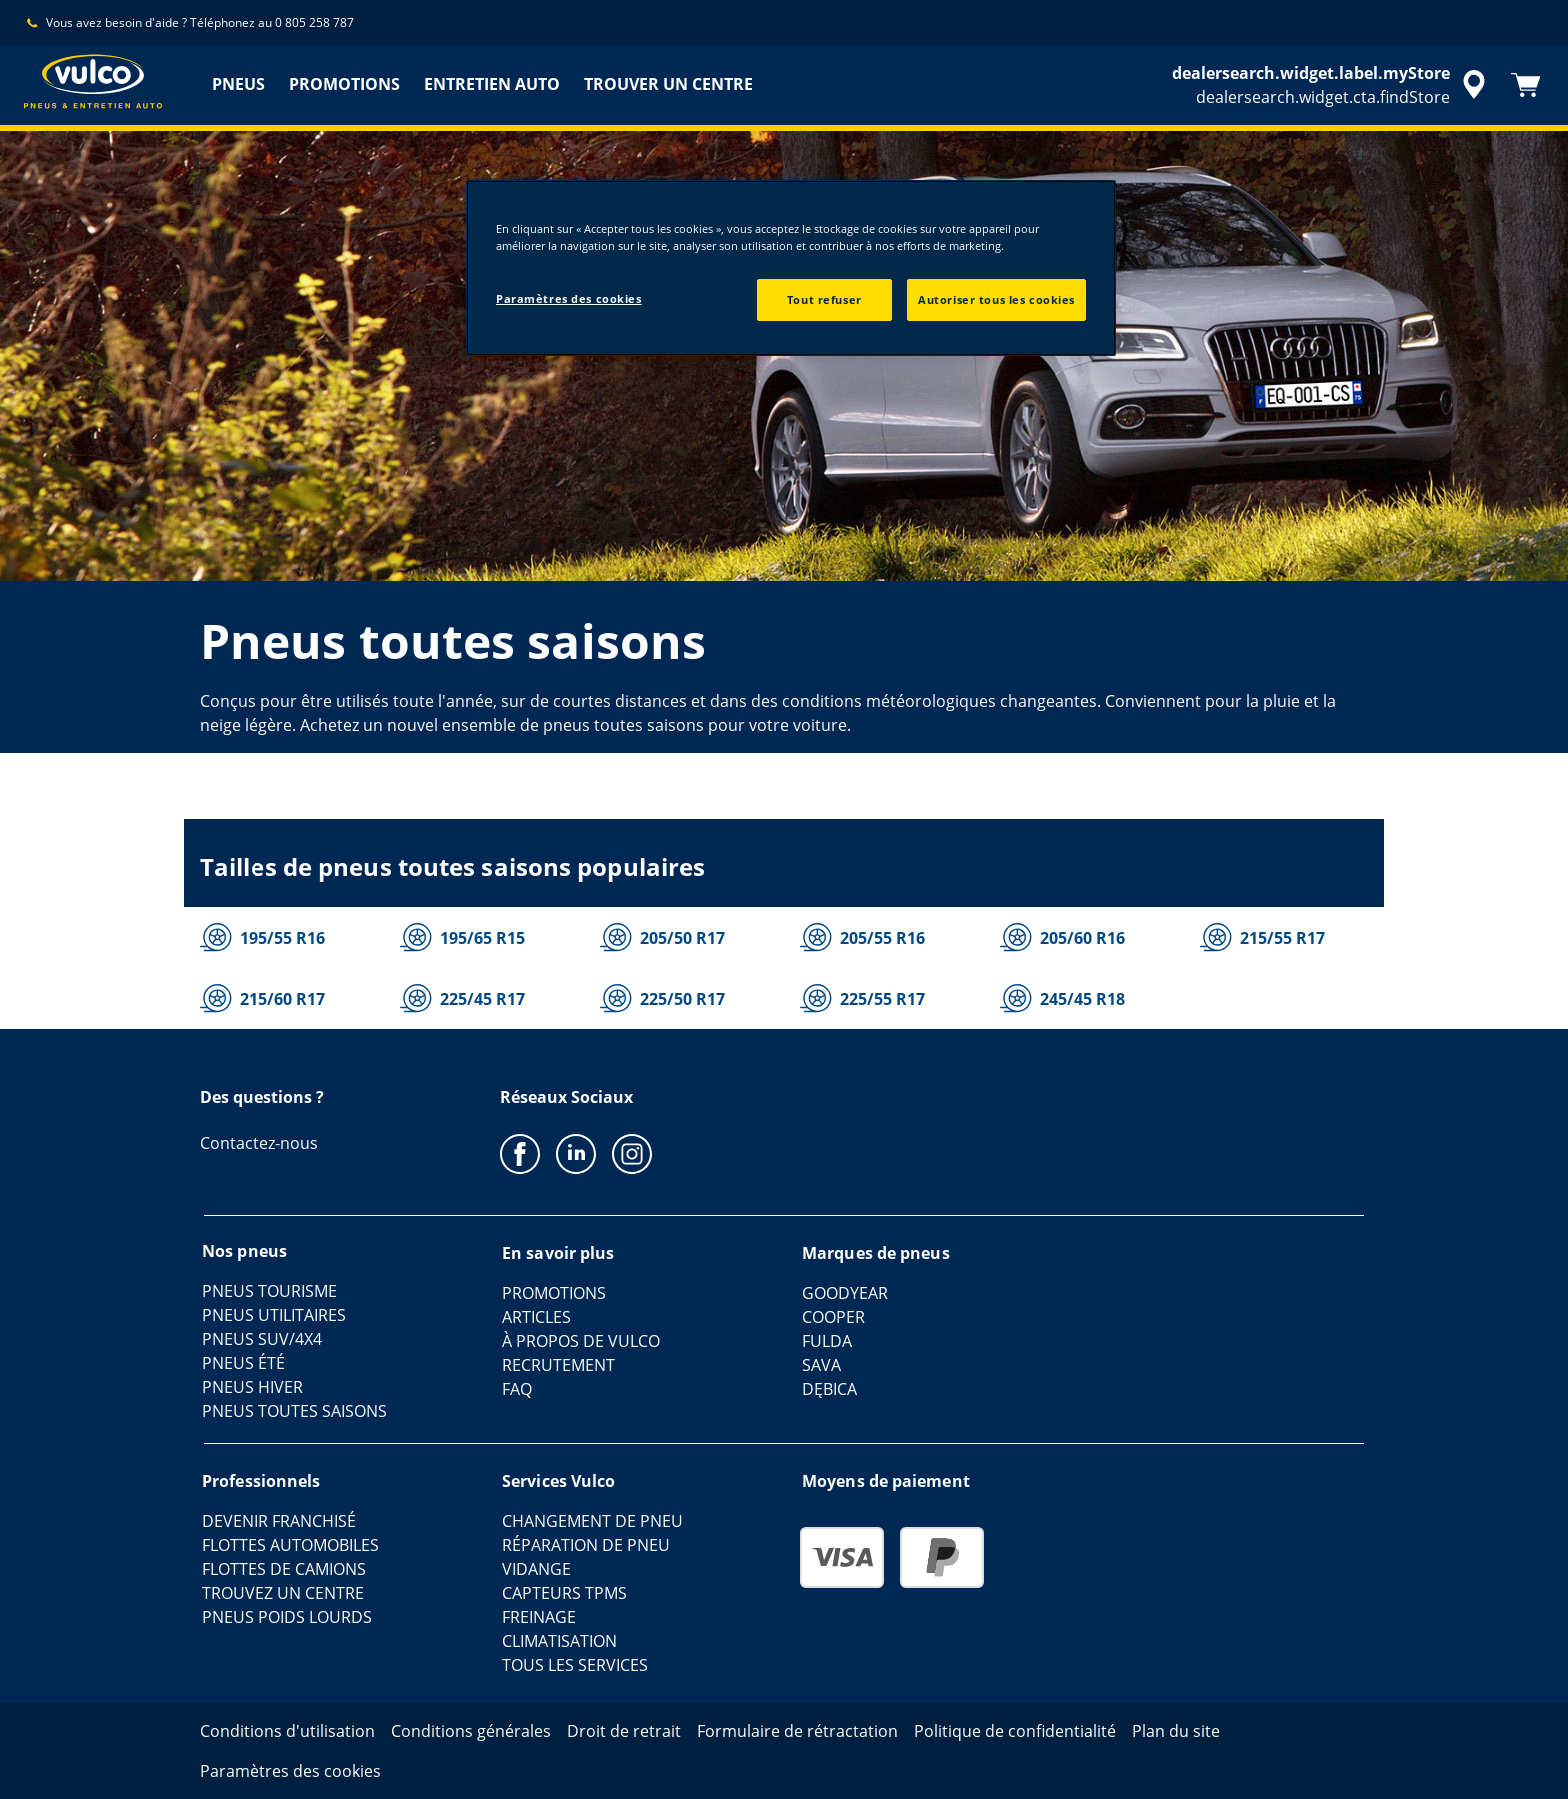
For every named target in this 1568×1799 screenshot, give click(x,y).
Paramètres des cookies (569, 298)
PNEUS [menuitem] (238, 84)
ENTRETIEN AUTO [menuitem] (492, 84)
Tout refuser (824, 299)
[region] (791, 268)
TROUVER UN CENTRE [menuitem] (668, 84)
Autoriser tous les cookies (996, 299)
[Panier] (1526, 85)
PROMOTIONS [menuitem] (344, 84)
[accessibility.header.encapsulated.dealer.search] (1332, 85)
